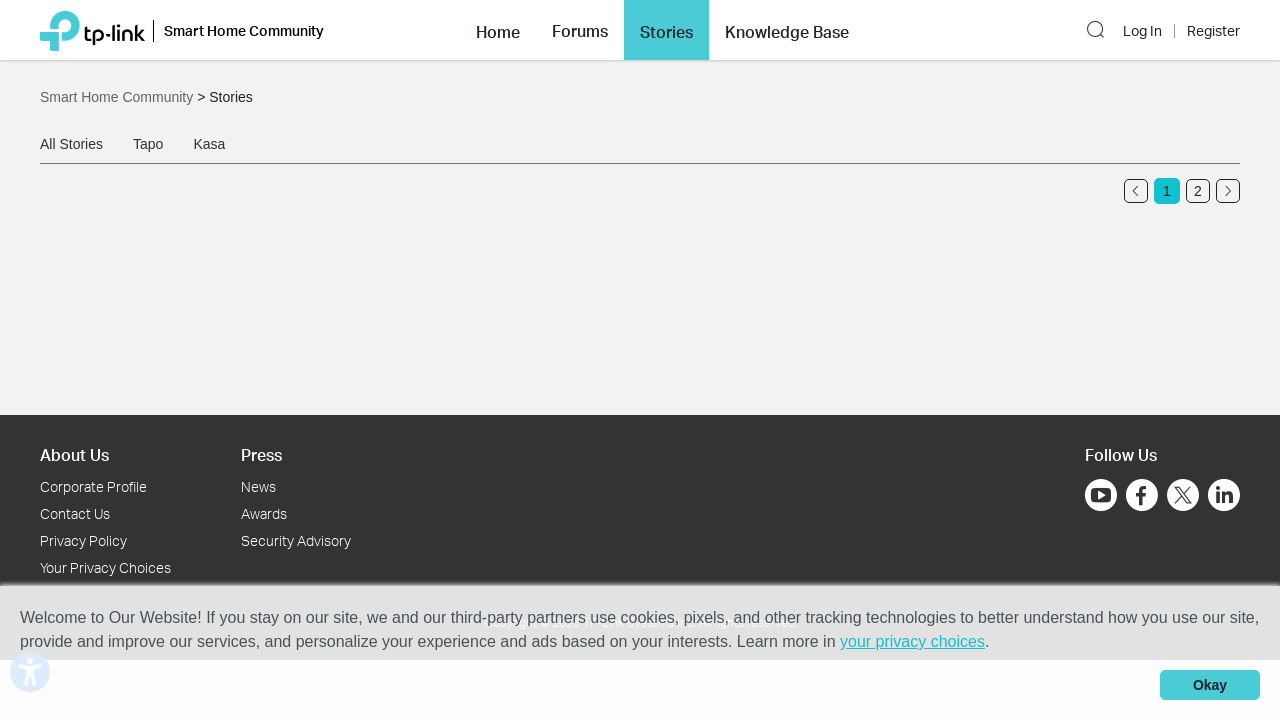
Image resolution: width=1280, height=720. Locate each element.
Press (261, 454)
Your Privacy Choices (105, 567)
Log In (1142, 31)
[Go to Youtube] (1101, 495)
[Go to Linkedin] (1224, 495)
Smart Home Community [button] (244, 30)
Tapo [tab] (148, 144)
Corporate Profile (93, 486)
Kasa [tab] (209, 144)
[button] (498, 30)
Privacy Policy (83, 540)
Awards (264, 513)
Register (1213, 31)
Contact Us (75, 513)
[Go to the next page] (1228, 191)
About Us (74, 454)
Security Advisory (296, 540)
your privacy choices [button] (912, 641)
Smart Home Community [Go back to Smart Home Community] (118, 97)
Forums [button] (580, 31)
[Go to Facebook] (1142, 495)
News (258, 486)
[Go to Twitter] (1183, 497)
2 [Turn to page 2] (1198, 191)
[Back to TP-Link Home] (92, 29)
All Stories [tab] (71, 144)
